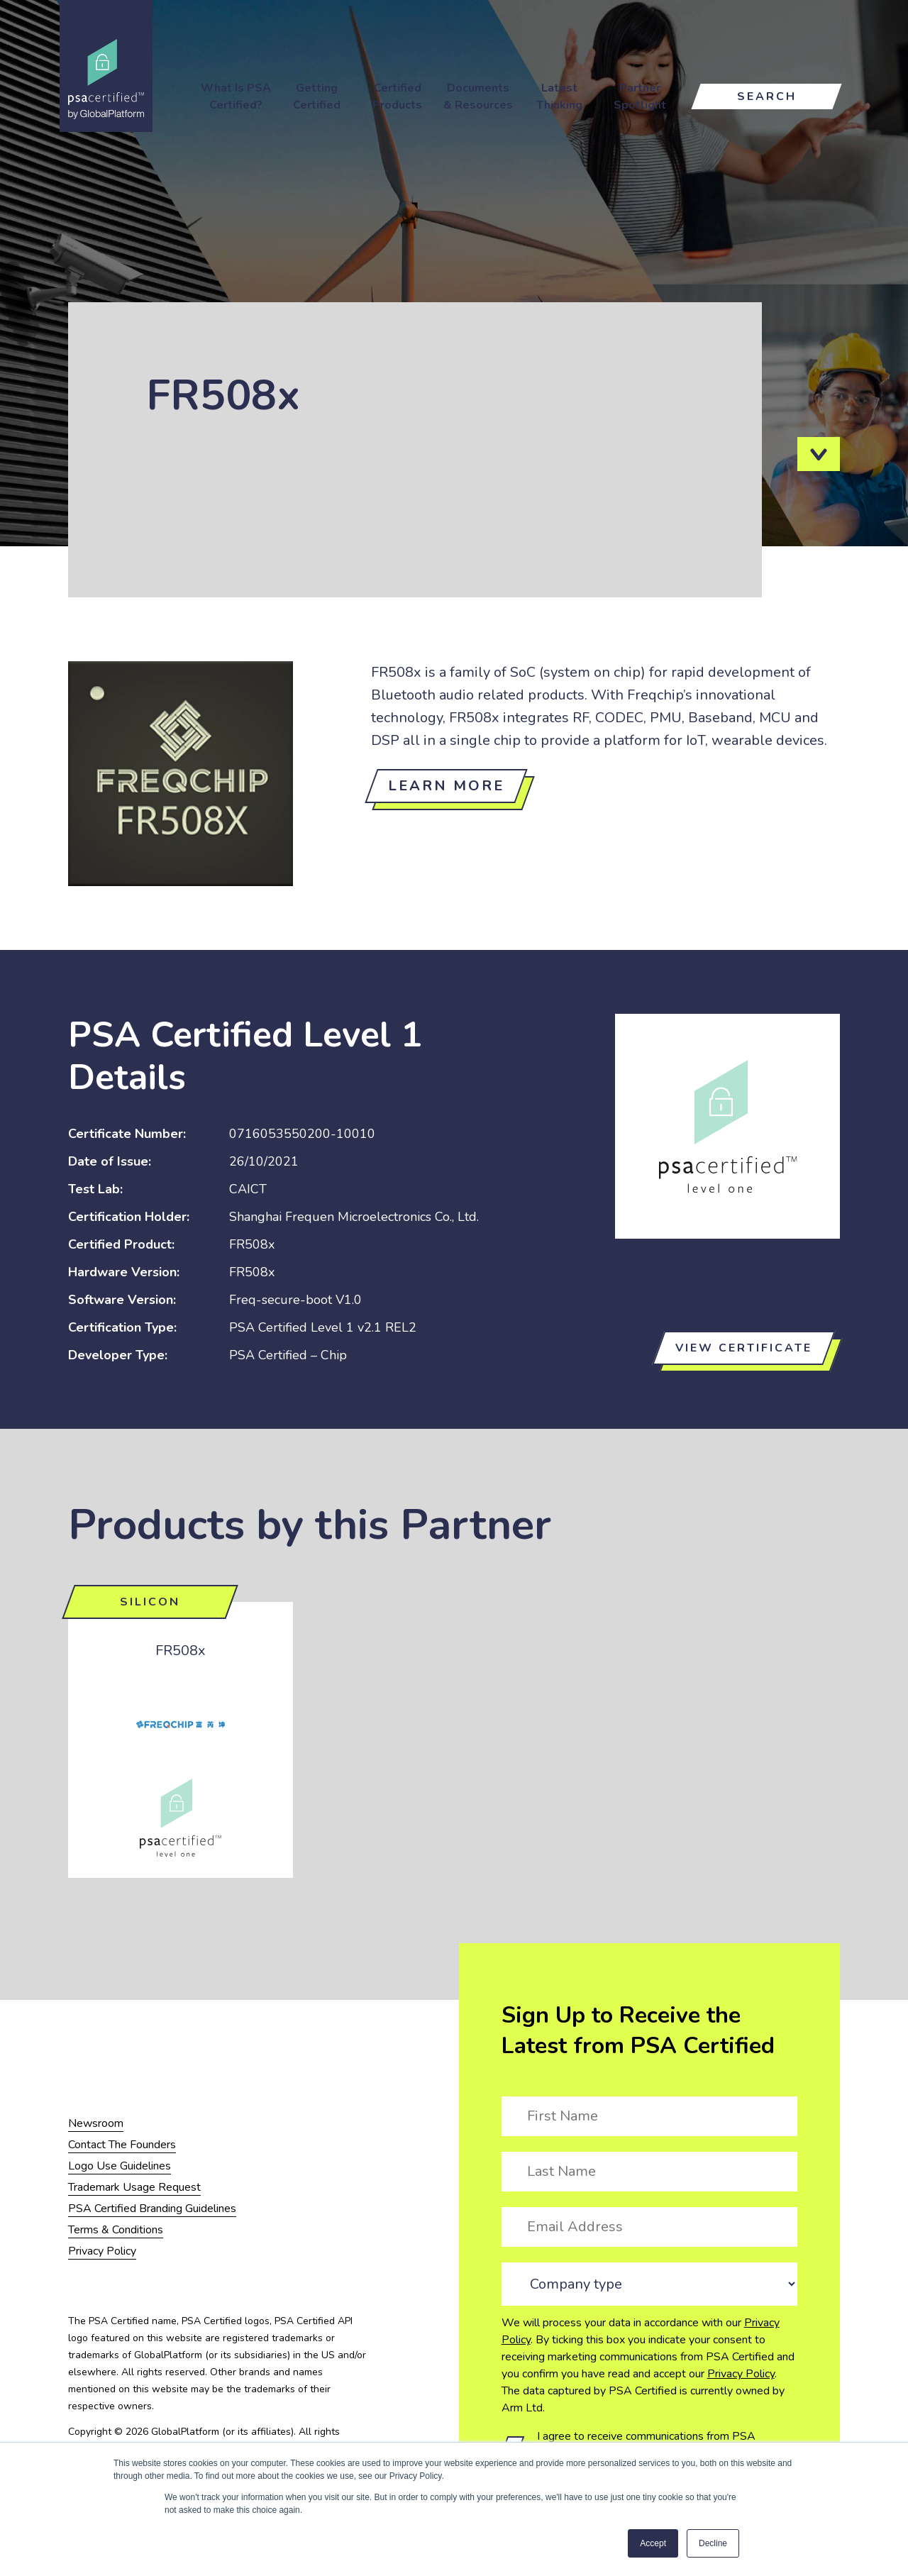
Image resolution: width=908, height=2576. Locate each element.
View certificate (743, 1348)
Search (767, 96)
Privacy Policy (741, 2374)
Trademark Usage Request (134, 2187)
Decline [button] (713, 2543)
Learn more (446, 785)
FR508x (180, 1650)
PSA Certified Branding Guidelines (152, 2208)
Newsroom (95, 2123)
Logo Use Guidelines (119, 2166)
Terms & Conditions (115, 2230)
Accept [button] (653, 2543)
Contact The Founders (122, 2144)
